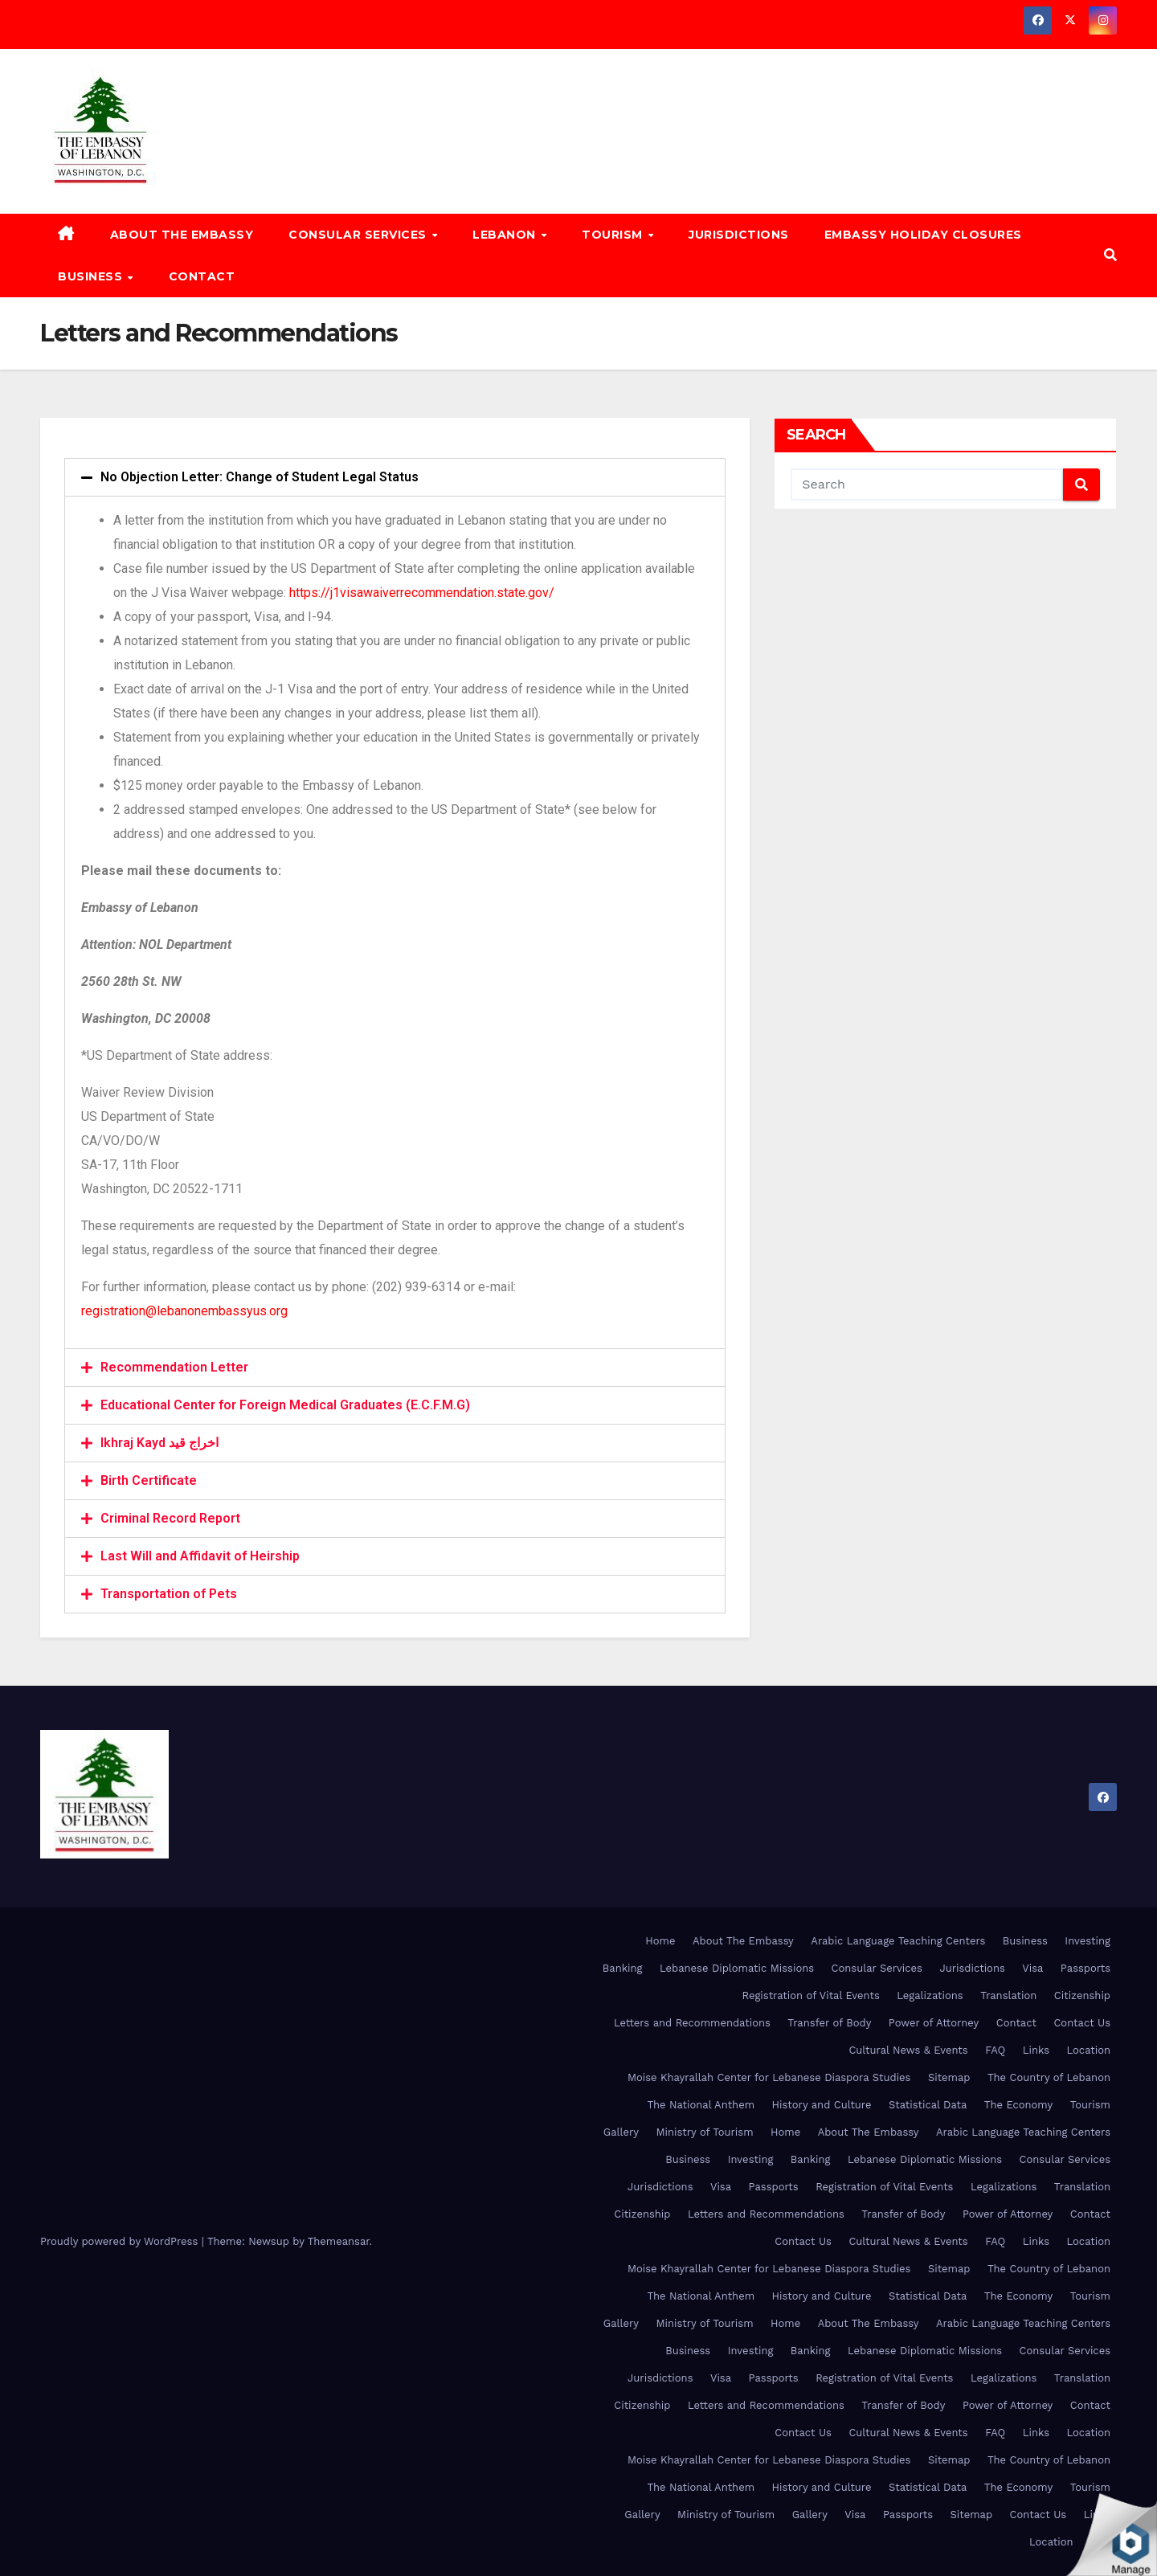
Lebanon (505, 234)
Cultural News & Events (907, 2050)
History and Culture (822, 2105)
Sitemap (949, 2077)
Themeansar (339, 2241)
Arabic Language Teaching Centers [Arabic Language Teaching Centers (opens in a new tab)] (898, 1941)
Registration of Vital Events (810, 1995)
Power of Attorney (934, 2023)
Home (660, 1941)
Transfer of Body (829, 2023)
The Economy (1018, 2105)
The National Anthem (700, 2105)
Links (1036, 2050)
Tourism (614, 234)
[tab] (395, 477)
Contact (202, 276)
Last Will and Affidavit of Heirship (200, 1556)
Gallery (621, 2132)
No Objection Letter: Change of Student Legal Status (259, 477)
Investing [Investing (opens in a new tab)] (1087, 1941)
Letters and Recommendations (692, 2023)
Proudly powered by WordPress (121, 2241)
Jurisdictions (739, 234)
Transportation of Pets (168, 1593)
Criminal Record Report (170, 1518)
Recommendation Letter (174, 1367)
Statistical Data (928, 2105)
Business (92, 276)
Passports (1085, 1968)
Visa (1032, 1968)
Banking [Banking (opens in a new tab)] (623, 1968)
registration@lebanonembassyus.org (184, 1311)
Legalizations (930, 1995)
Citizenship (1082, 1995)
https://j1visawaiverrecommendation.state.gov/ (421, 592)
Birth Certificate (148, 1480)
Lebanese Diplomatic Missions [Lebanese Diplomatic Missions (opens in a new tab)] (737, 1968)
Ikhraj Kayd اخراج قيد (159, 1442)
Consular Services (359, 234)
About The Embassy (182, 234)
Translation (1008, 1995)
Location (1088, 2050)
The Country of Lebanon (1048, 2077)
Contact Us (1081, 2023)
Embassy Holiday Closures (923, 234)
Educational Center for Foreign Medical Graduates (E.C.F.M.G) (285, 1405)
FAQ (995, 2050)
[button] (1110, 255)
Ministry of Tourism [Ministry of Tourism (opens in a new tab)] (704, 2132)
